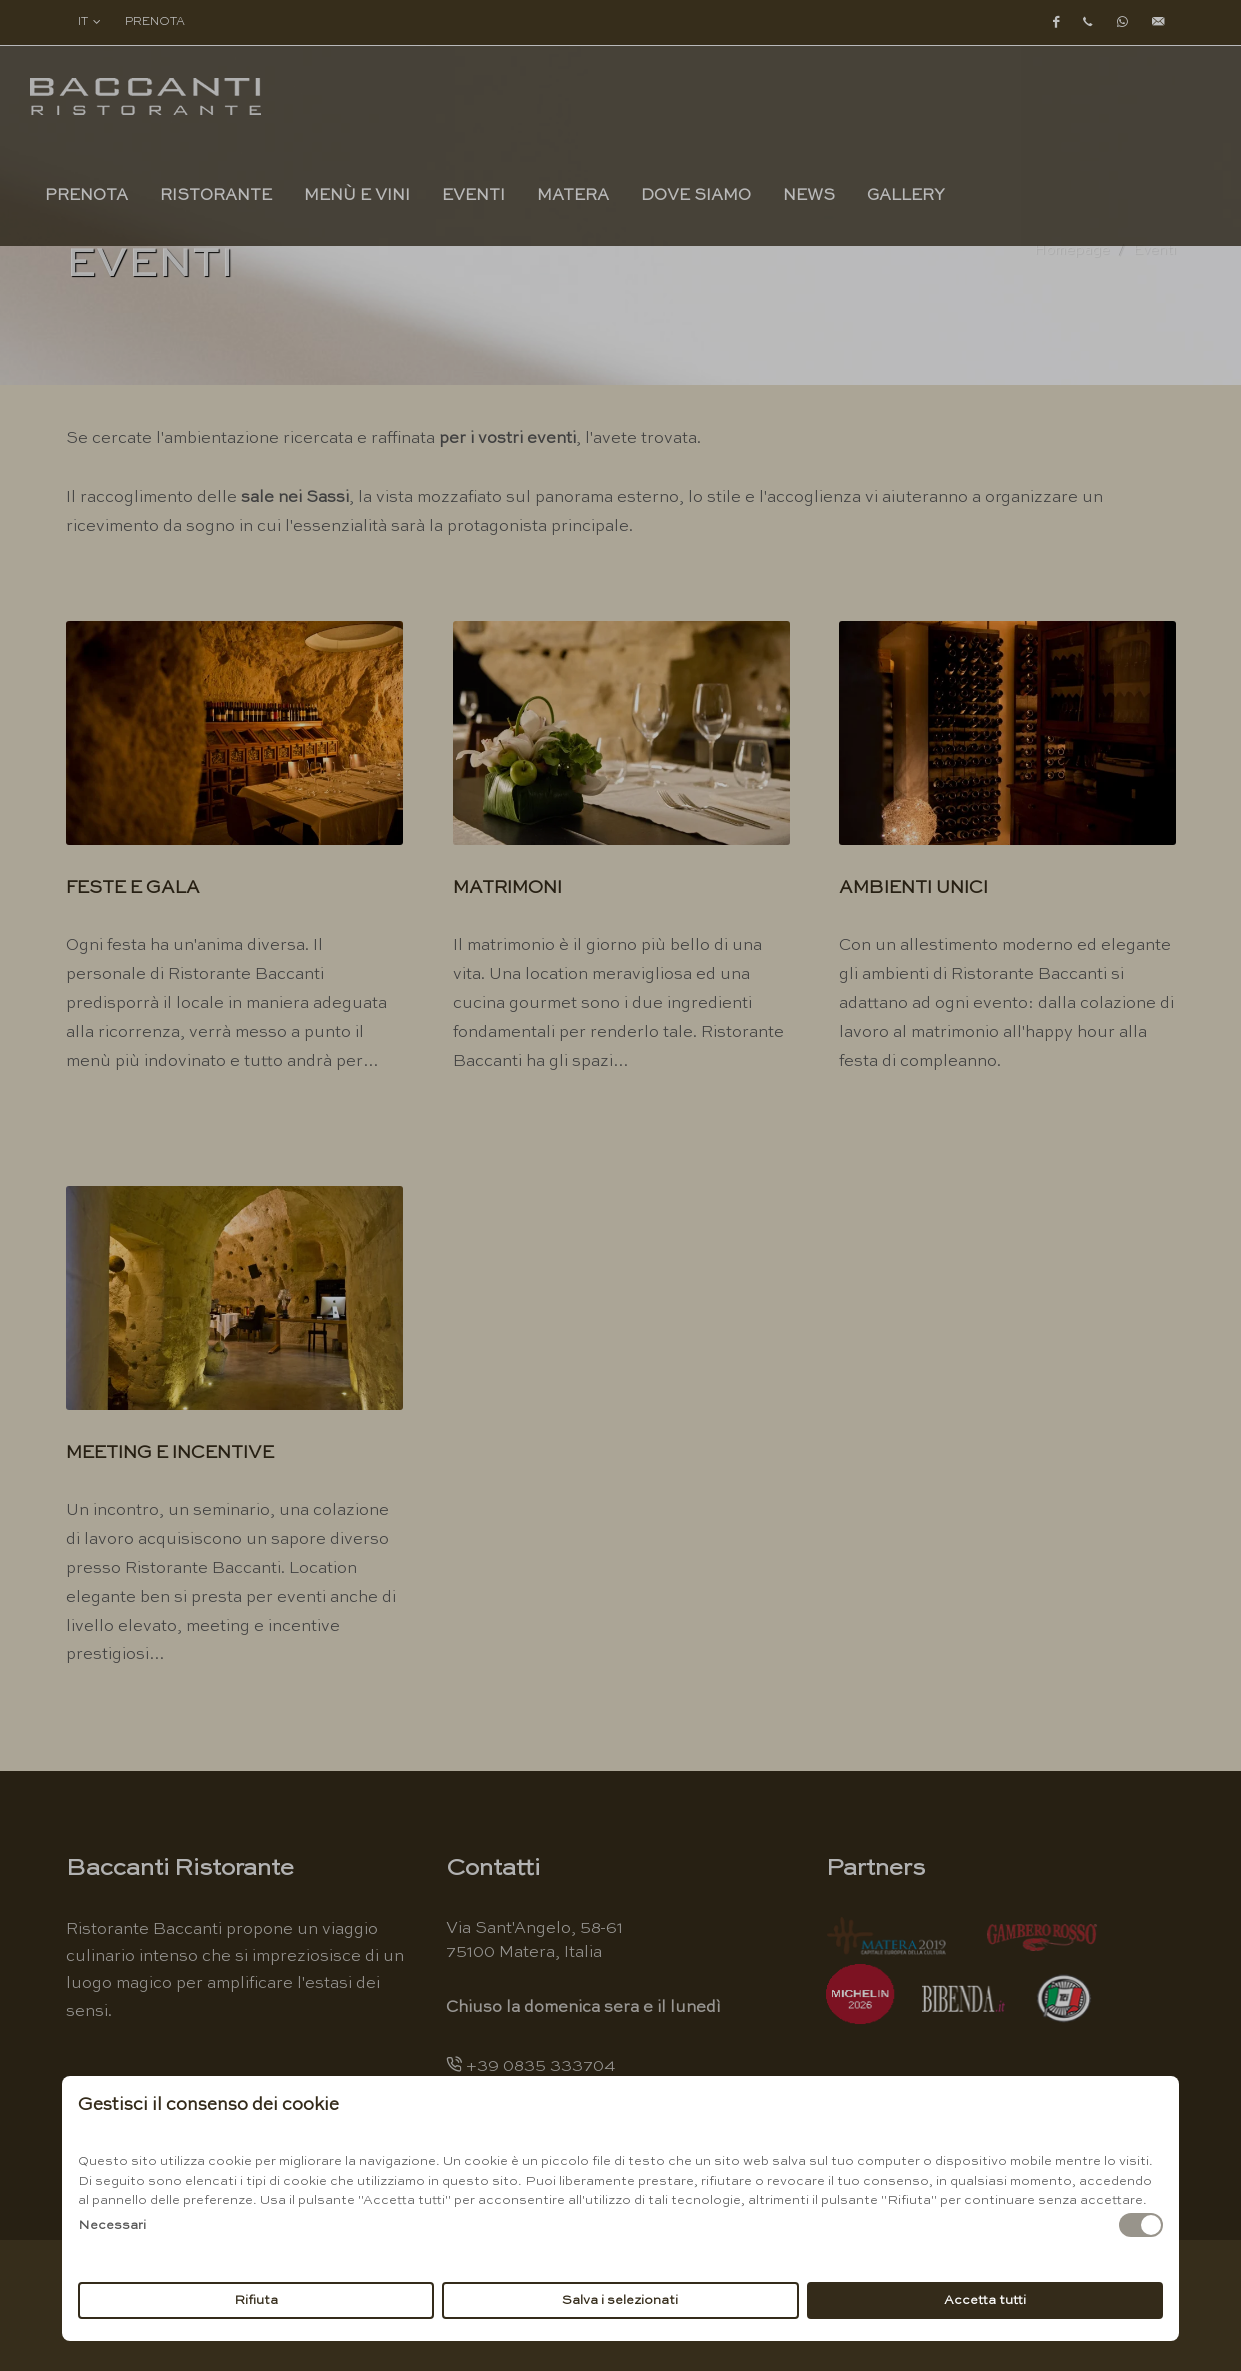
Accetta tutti (985, 2300)
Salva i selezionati (620, 2300)
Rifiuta (256, 2300)
